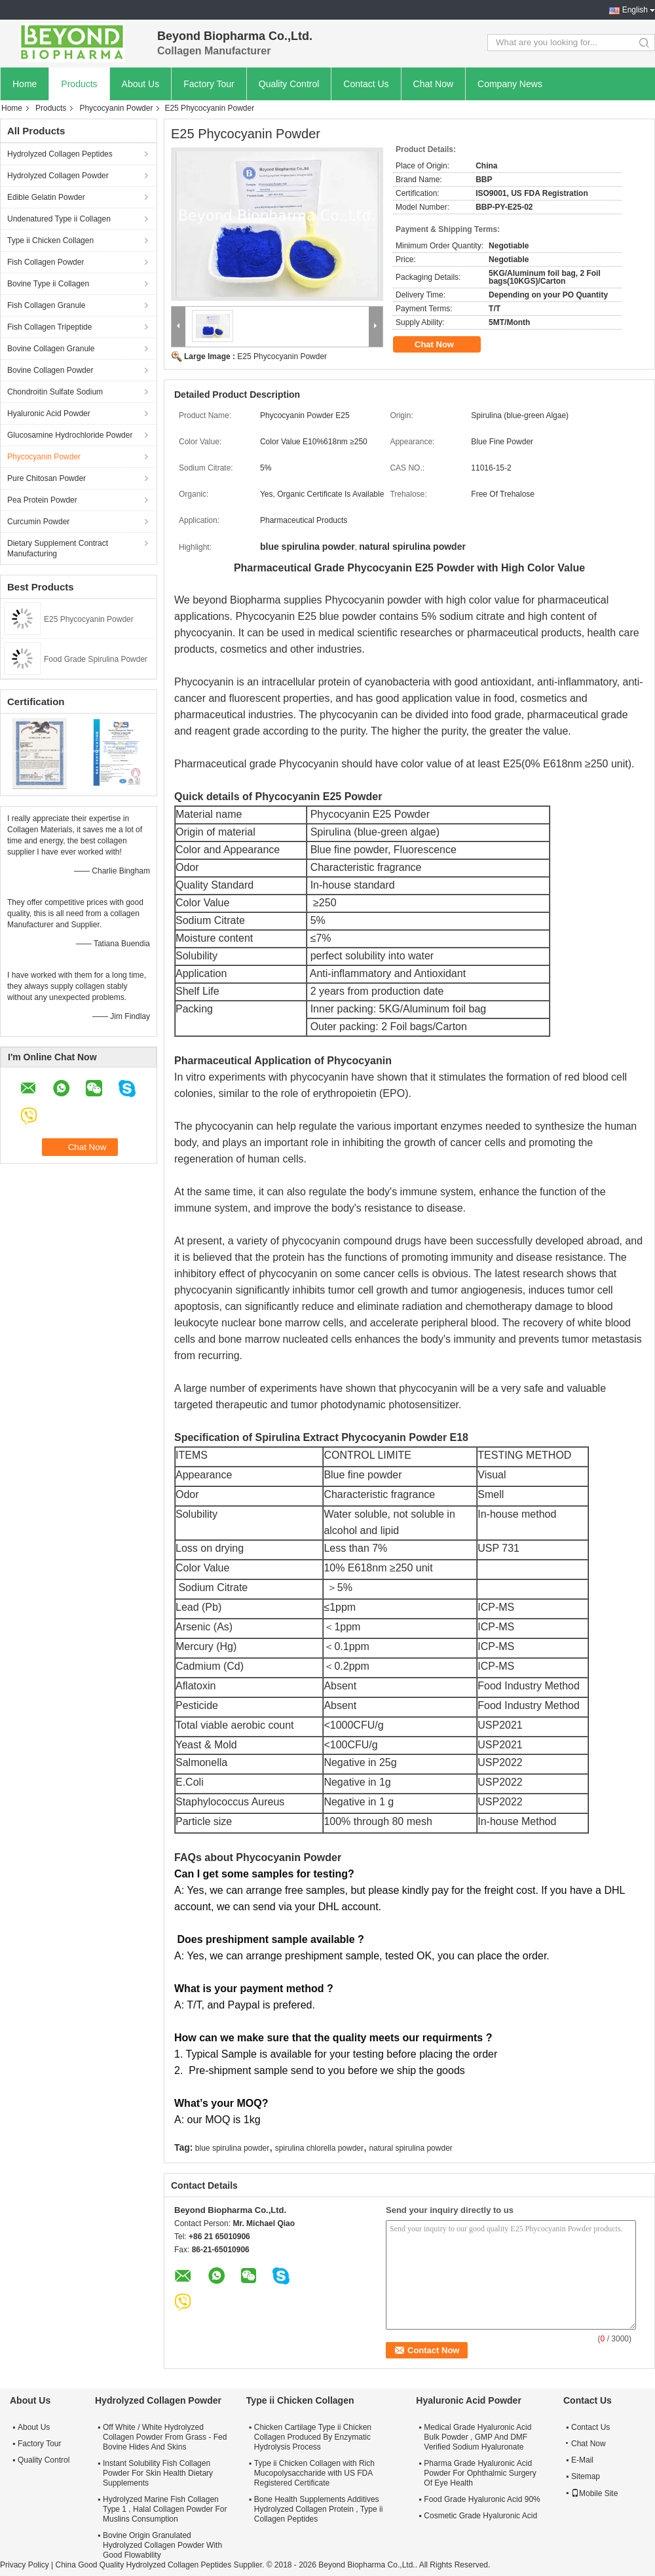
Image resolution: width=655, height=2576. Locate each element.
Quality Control (289, 84)
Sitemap (585, 2476)
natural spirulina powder (410, 2148)
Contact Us (365, 84)
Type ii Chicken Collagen (50, 240)
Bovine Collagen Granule (50, 348)
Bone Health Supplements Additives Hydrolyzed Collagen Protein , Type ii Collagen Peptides (318, 2509)
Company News (509, 84)
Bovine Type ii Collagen (48, 283)
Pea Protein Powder (42, 500)
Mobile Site (594, 2493)
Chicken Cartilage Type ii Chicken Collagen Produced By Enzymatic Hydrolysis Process (312, 2437)
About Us (141, 84)
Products (79, 84)
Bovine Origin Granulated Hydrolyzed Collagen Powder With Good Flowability (162, 2545)
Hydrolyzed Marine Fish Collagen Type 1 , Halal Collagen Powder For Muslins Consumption (165, 2509)
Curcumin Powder (38, 521)
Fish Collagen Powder (45, 262)
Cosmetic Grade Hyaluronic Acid (480, 2515)
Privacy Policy (24, 2564)
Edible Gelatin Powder (46, 197)
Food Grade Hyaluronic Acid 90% (482, 2499)
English (635, 9)
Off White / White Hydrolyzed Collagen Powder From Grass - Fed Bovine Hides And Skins (165, 2437)
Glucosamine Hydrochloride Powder (69, 435)
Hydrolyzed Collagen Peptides (60, 154)
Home (24, 84)
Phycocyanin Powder (116, 108)
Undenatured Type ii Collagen (59, 218)
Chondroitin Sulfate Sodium (55, 391)
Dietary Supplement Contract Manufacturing (57, 548)
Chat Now (433, 84)
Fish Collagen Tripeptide (49, 327)
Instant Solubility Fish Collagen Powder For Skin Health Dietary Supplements (158, 2473)
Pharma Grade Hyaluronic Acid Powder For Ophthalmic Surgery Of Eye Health (480, 2473)
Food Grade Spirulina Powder (95, 659)
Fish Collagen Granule (46, 305)
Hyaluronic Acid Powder (48, 413)
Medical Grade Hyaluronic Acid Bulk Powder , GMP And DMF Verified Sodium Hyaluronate (477, 2437)
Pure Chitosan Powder (46, 478)
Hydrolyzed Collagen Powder (58, 175)
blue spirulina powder (232, 2148)
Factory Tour (208, 84)
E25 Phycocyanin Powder (89, 619)
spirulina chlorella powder (319, 2148)
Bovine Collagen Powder (50, 370)
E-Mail (582, 2460)
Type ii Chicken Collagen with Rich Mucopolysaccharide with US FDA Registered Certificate (314, 2473)
